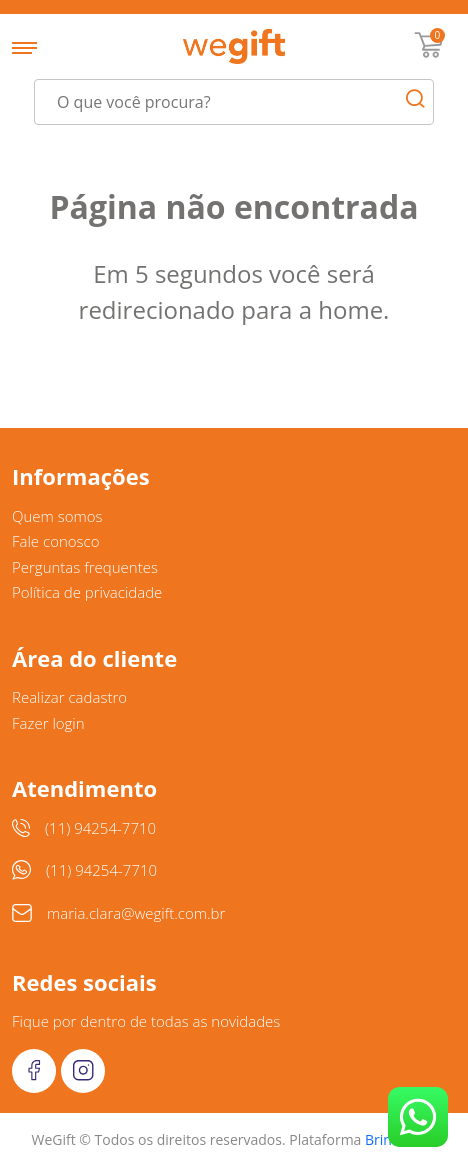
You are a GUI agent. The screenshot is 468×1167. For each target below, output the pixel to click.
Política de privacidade (87, 592)
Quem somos (57, 516)
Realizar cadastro (69, 697)
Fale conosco (56, 541)
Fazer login (48, 723)
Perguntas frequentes (85, 567)
